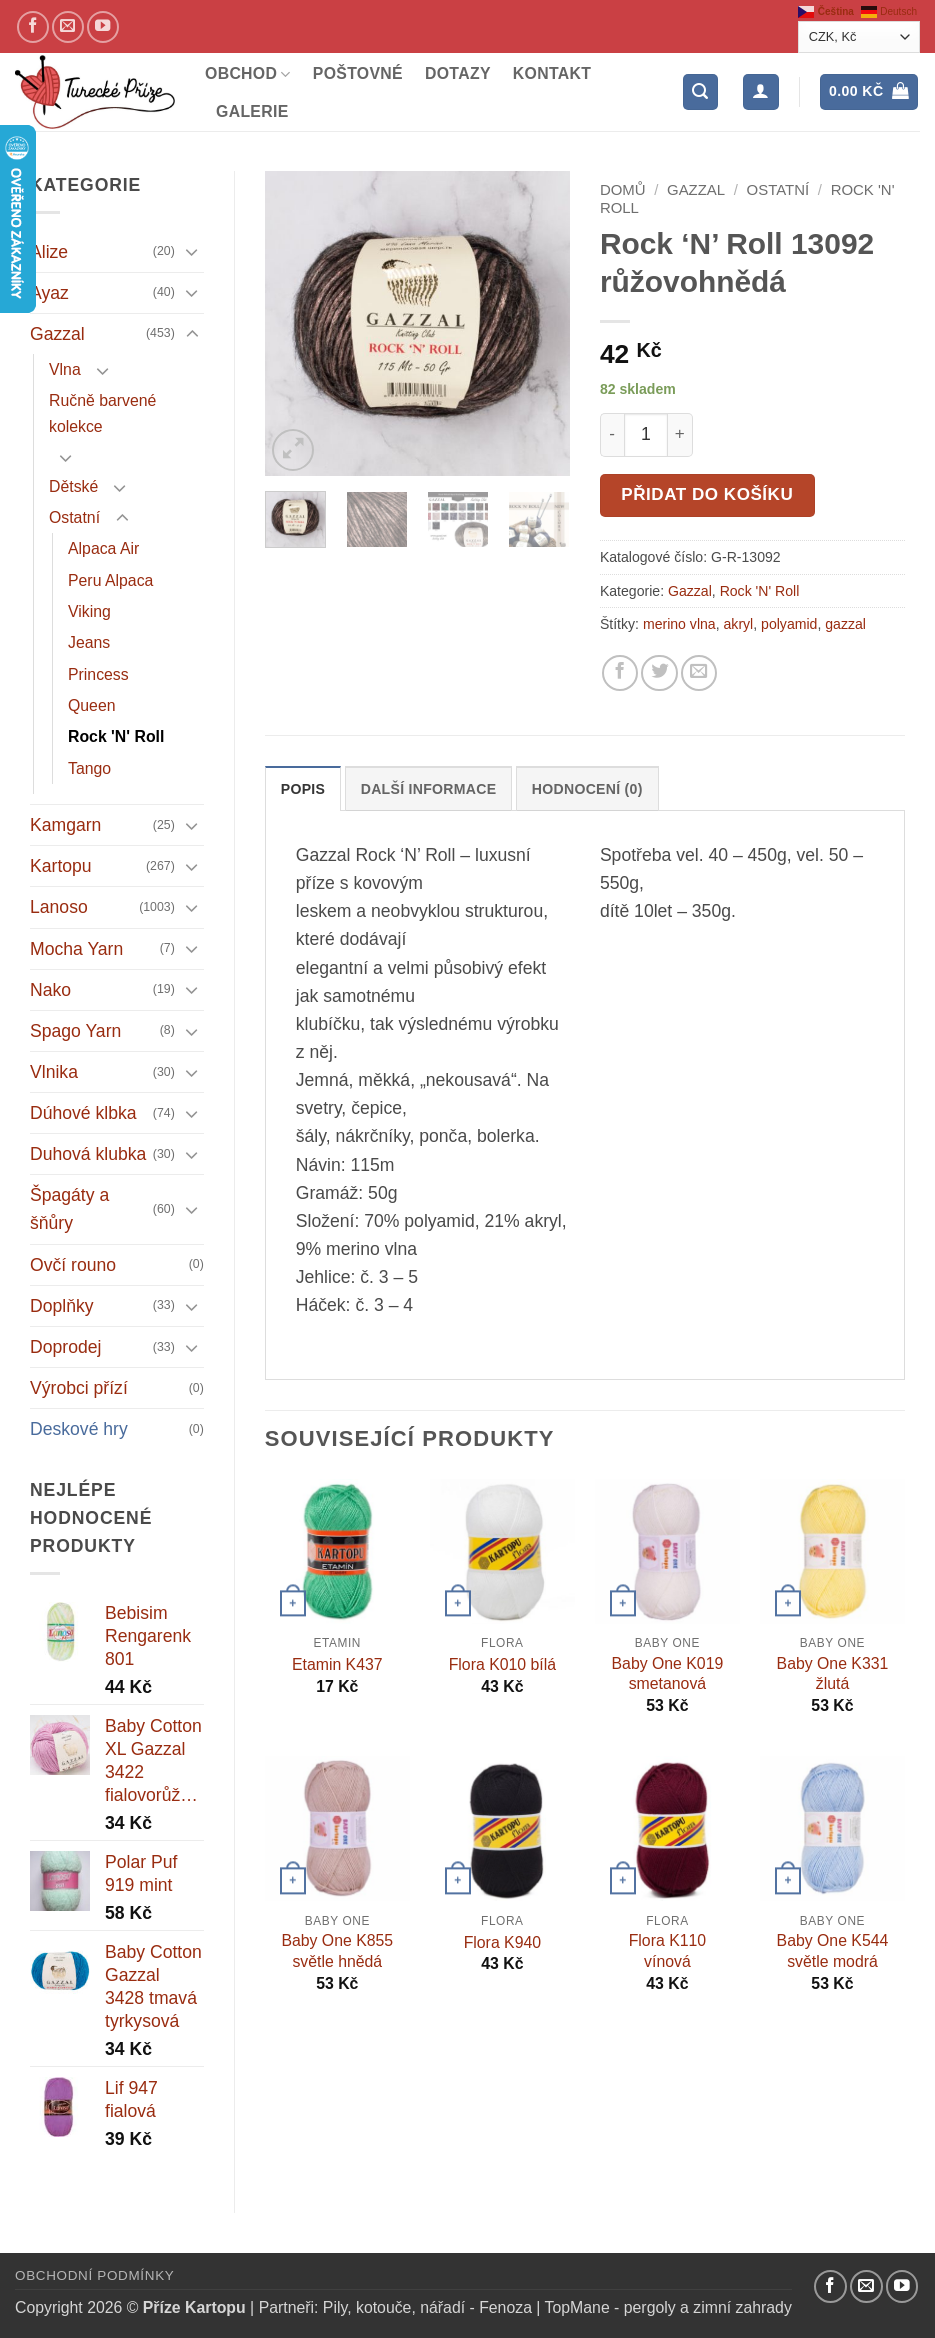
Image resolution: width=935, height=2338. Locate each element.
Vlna (65, 369)
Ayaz (49, 293)
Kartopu (61, 866)
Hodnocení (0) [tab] (587, 789)
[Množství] (646, 435)
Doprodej (65, 1347)
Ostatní (74, 517)
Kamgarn (65, 825)
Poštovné (358, 73)
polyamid (789, 624)
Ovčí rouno (73, 1265)
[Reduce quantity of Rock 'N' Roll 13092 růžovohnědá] (612, 435)
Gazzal (57, 334)
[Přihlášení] (760, 92)
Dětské (73, 486)
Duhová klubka (88, 1154)
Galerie (252, 111)
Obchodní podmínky (94, 2275)
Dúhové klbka (83, 1113)
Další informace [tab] (429, 789)
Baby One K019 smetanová (668, 1674)
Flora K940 (502, 1942)
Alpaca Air (103, 548)
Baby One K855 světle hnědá (337, 1951)
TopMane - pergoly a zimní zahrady (668, 2307)
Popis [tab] (303, 789)
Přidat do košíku (707, 494)
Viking (89, 611)
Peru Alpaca (110, 580)
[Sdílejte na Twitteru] (659, 673)
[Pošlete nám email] (68, 27)
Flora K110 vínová (667, 1951)
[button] (700, 92)
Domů (623, 189)
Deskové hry (79, 1429)
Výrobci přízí (79, 1388)
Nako (50, 990)
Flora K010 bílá (502, 1664)
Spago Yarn (75, 1031)
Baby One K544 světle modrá (833, 1951)
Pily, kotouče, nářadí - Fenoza (427, 2307)
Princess (98, 674)
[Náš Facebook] (33, 27)
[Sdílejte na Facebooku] (620, 673)
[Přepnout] (192, 251)
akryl (739, 624)
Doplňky (62, 1306)
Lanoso (59, 907)
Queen (92, 705)
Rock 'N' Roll (116, 736)
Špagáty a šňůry (69, 1209)
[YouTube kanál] (103, 27)
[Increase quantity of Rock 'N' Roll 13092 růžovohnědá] (680, 435)
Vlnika (54, 1072)
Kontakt (552, 73)
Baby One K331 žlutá (833, 1674)
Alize (49, 252)
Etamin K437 (337, 1664)
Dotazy (458, 73)
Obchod (248, 74)
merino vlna (679, 624)
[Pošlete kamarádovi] (699, 673)
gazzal (845, 624)
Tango (89, 768)
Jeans (89, 642)
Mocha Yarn (76, 949)
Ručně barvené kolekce (102, 413)
